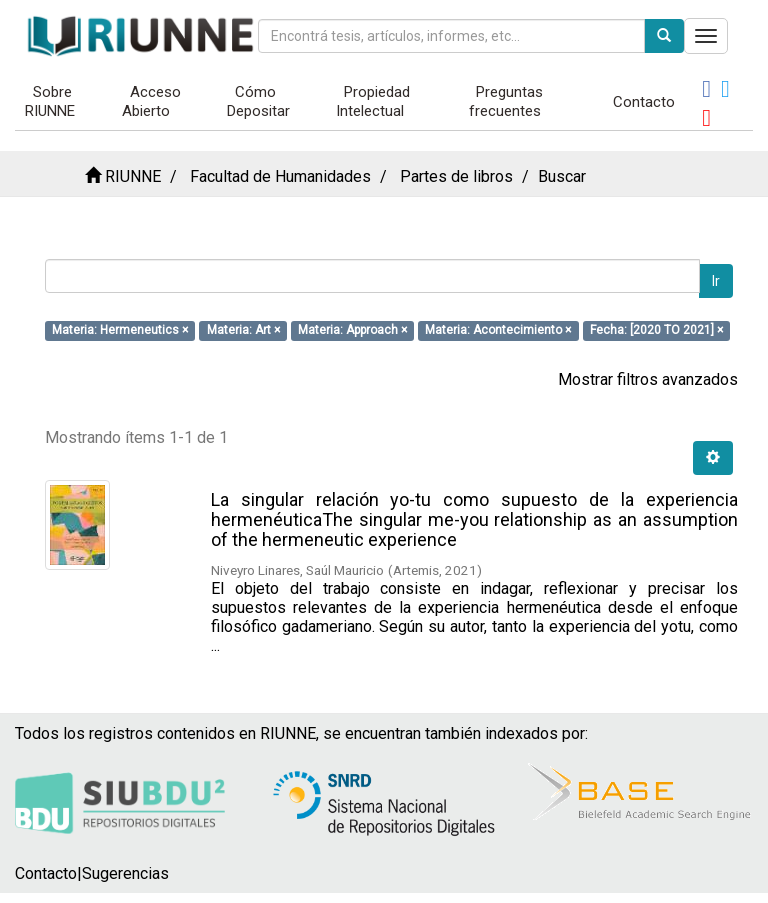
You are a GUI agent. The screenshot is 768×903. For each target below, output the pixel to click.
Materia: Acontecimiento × (498, 330)
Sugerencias (125, 873)
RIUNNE (133, 176)
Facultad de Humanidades (280, 176)
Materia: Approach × (352, 330)
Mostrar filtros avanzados (648, 379)
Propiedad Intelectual (373, 101)
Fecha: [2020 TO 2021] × (656, 330)
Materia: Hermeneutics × (120, 330)
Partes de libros (456, 176)
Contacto (644, 102)
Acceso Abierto (151, 101)
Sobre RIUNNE (50, 101)
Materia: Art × (243, 330)
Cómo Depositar (258, 101)
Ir (716, 281)
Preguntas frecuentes (506, 101)
